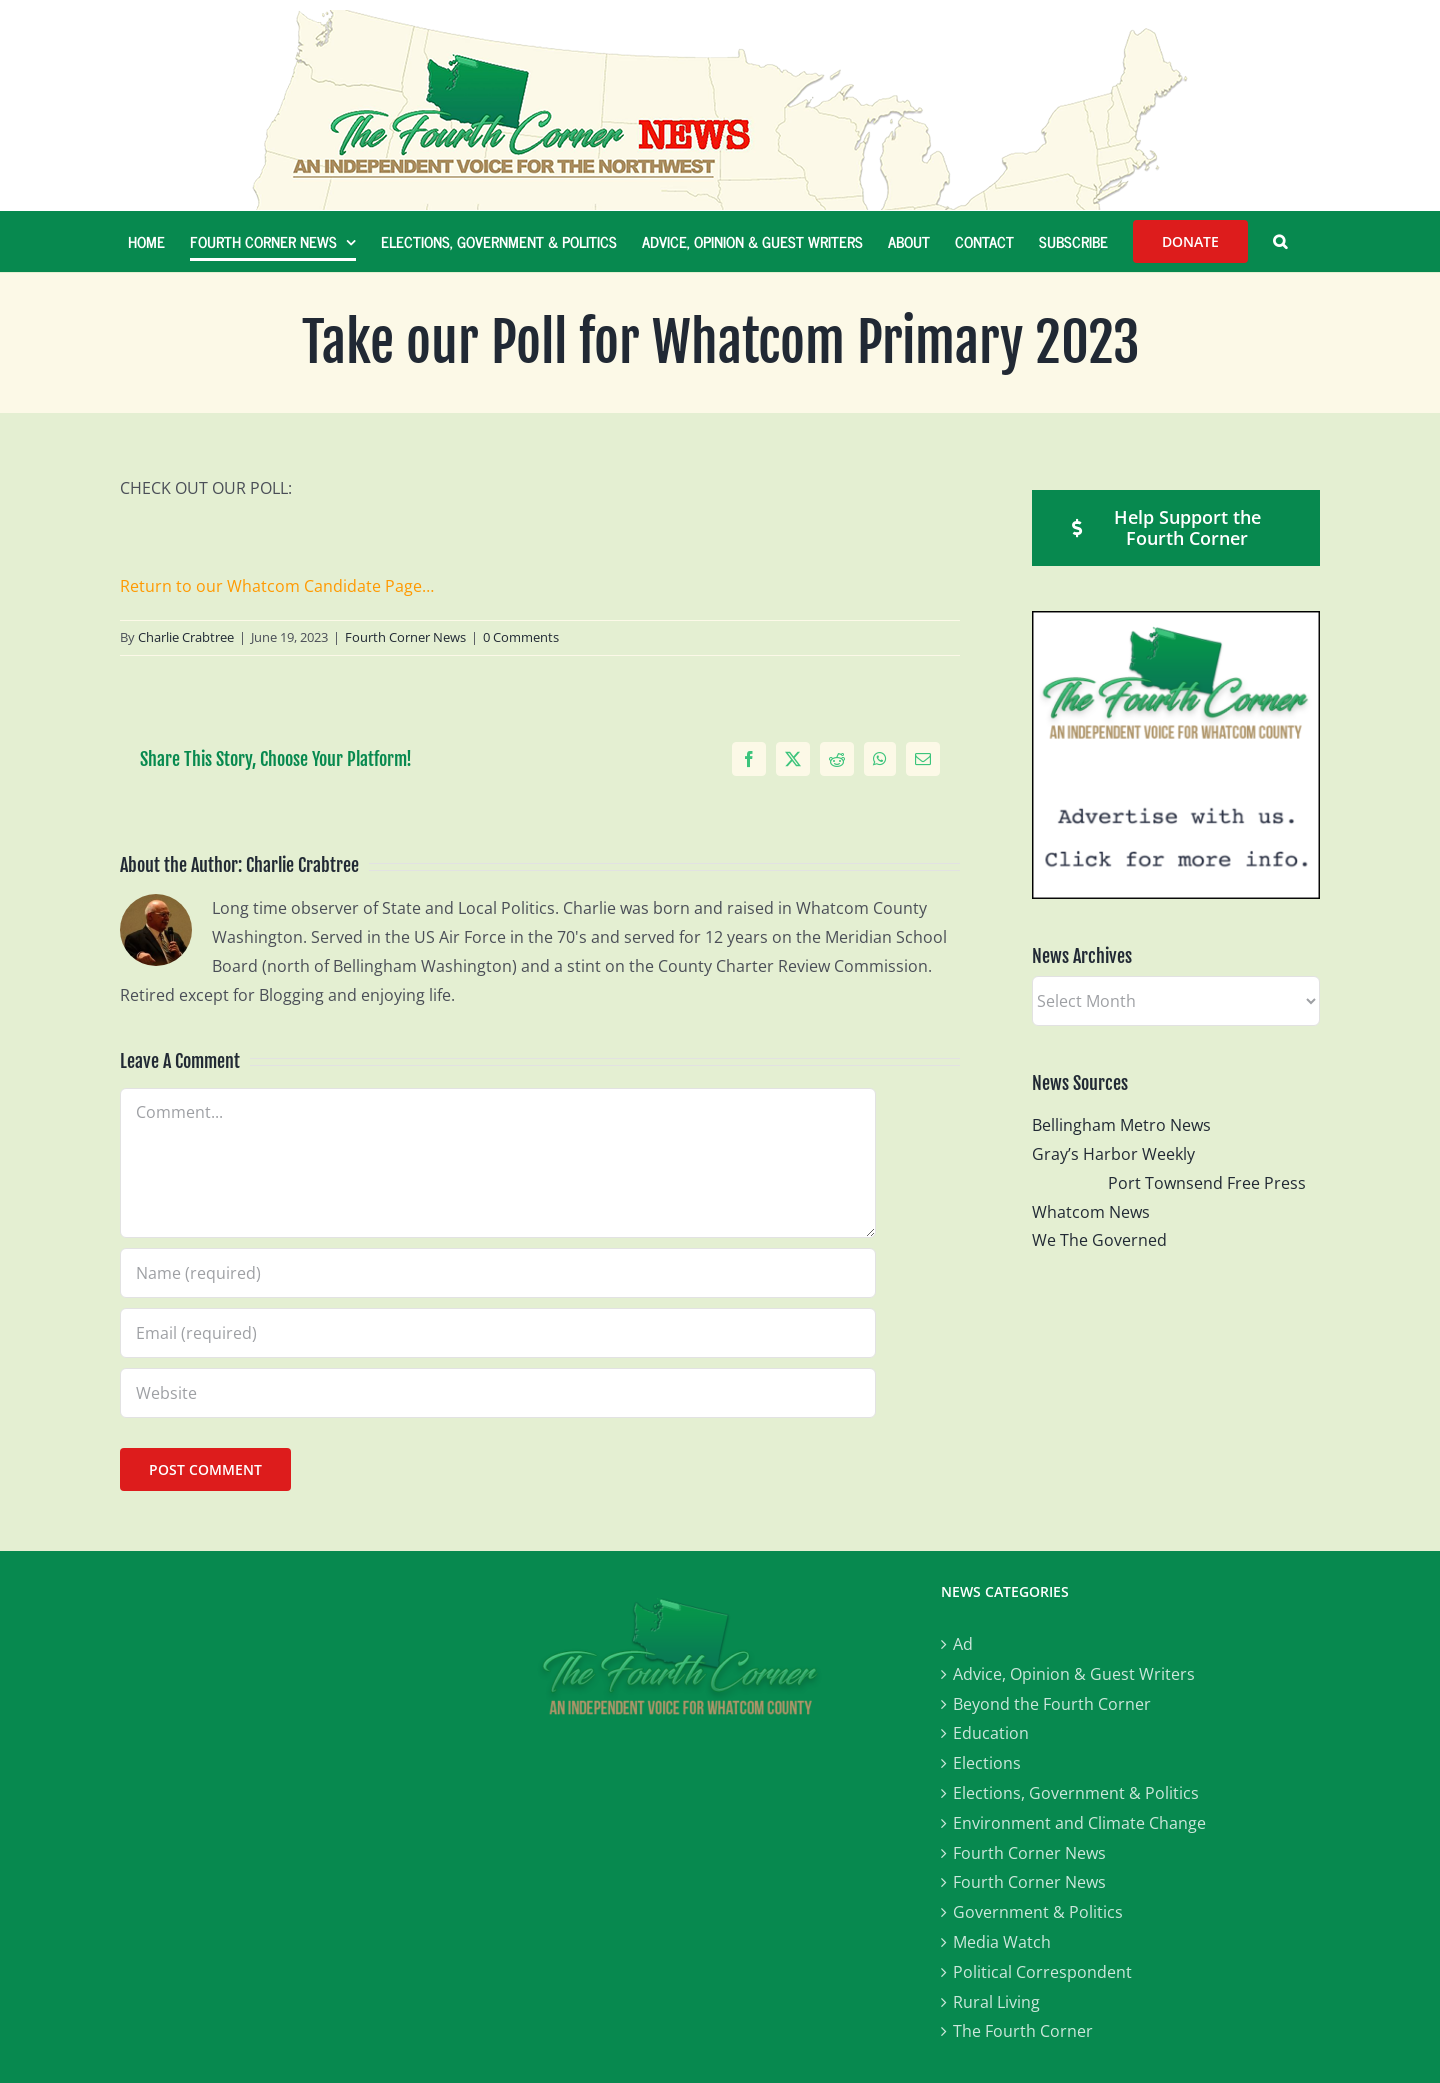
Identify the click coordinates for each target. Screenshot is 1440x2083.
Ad (963, 1644)
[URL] (498, 1393)
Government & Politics (1038, 1912)
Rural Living (996, 2002)
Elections (987, 1763)
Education (991, 1733)
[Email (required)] (498, 1333)
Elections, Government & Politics (1076, 1793)
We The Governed (1099, 1240)
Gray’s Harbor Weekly (1121, 1154)
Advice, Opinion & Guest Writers (1074, 1674)
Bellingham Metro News (1121, 1125)
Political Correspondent (1042, 1972)
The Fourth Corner (1023, 2031)
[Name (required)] (498, 1273)
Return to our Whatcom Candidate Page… (277, 586)
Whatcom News (1091, 1212)
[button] (1280, 241)
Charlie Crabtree (186, 637)
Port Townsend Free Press (1207, 1183)
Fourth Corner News (405, 637)
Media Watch (1002, 1942)
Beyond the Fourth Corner (1052, 1704)
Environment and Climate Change (1079, 1823)
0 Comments (521, 637)
